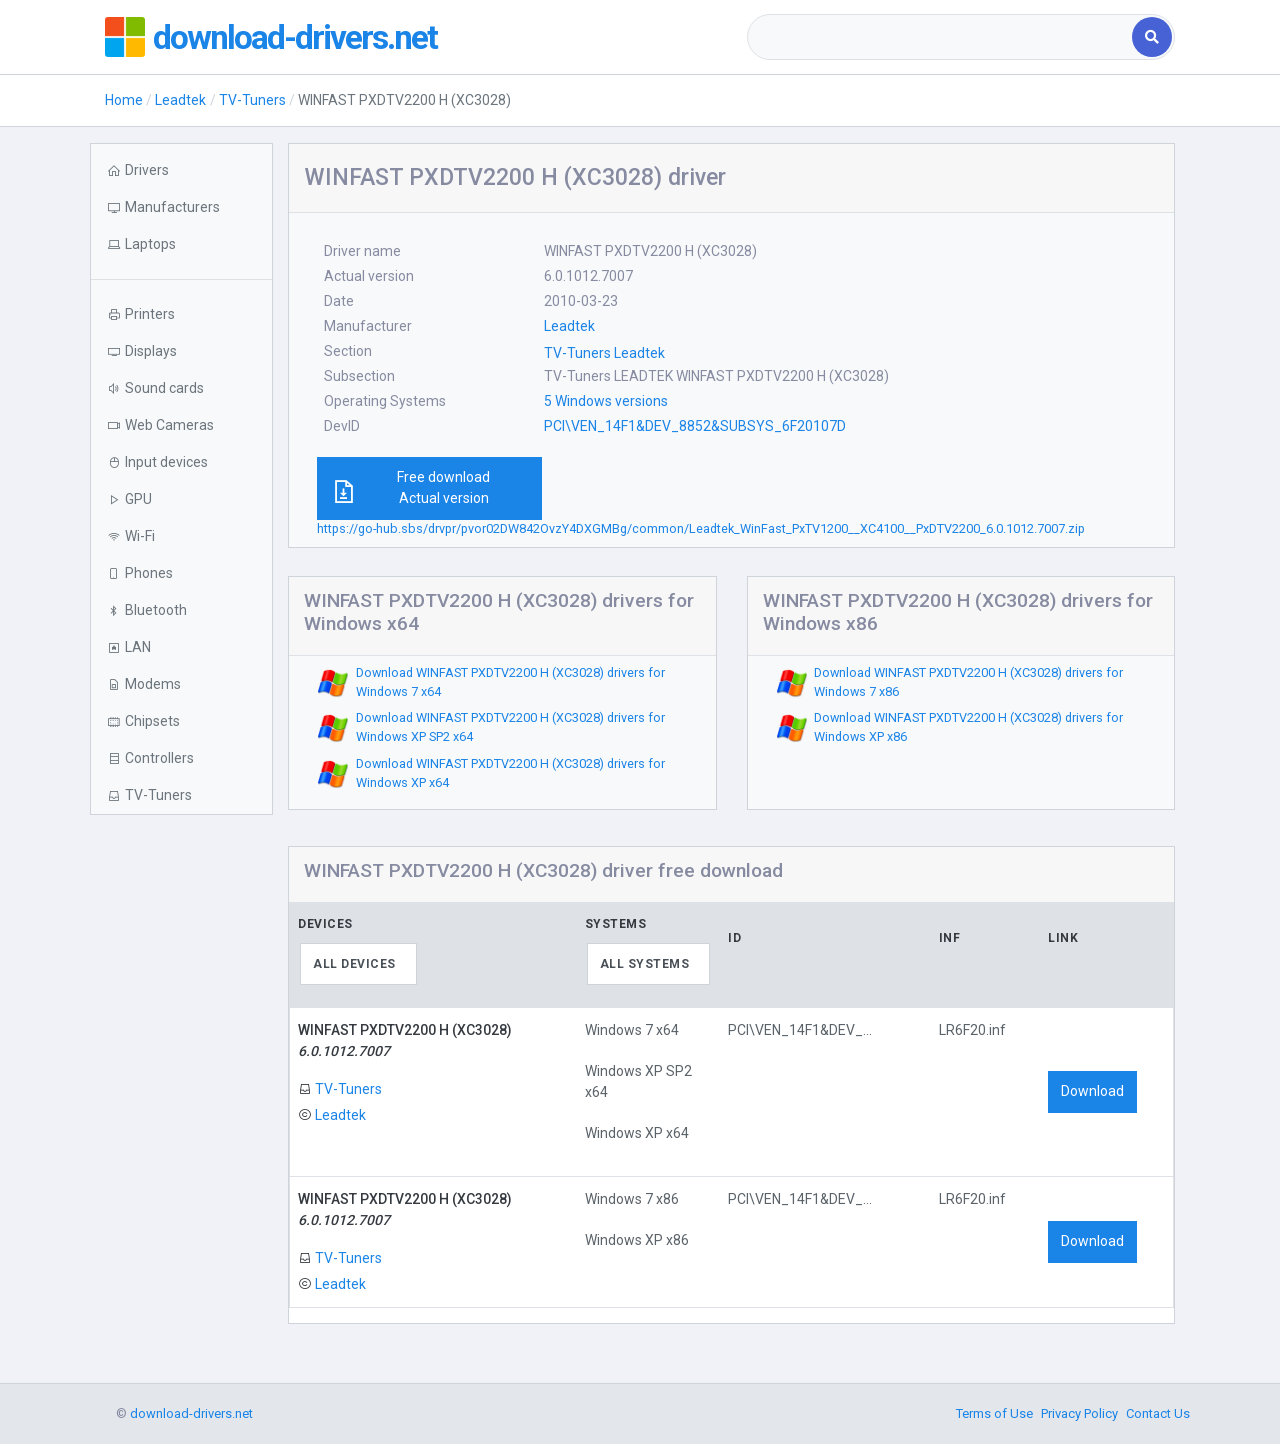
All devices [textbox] (354, 964)
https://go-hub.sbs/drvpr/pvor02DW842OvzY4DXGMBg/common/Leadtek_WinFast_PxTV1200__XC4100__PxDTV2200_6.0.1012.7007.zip (701, 528)
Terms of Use (994, 1413)
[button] (181, 244)
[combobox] (941, 37)
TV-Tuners (252, 100)
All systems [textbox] (645, 964)
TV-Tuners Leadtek (604, 353)
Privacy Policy (1079, 1413)
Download (1092, 1091)
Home (124, 100)
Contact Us (1158, 1413)
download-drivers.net (303, 37)
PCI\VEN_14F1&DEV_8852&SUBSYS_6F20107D (695, 426)
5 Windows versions (606, 401)
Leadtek (180, 100)
